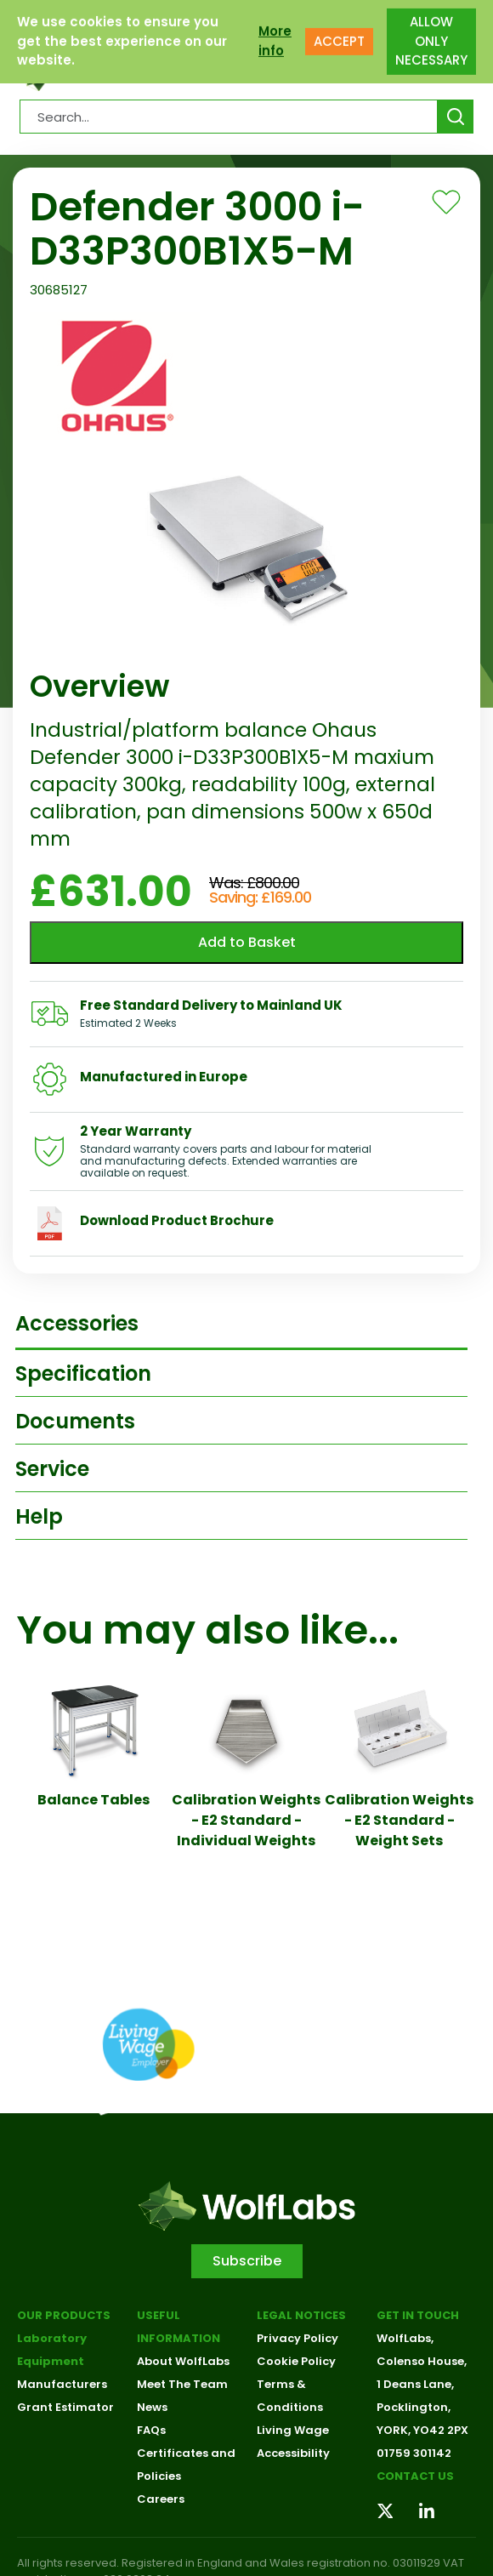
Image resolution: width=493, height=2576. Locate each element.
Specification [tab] (83, 1373)
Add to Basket (247, 942)
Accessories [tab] (77, 1323)
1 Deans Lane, (415, 2384)
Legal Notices (301, 2315)
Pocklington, (413, 2407)
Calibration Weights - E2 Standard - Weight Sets (399, 1820)
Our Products (63, 2315)
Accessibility (293, 2453)
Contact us (415, 2476)
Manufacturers (62, 2384)
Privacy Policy (297, 2338)
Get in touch (418, 2315)
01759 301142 (414, 2453)
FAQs (151, 2430)
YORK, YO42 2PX (422, 2430)
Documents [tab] (75, 1421)
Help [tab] (39, 1516)
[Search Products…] (229, 117)
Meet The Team (182, 2384)
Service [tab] (52, 1469)
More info (275, 31)
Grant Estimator (65, 2407)
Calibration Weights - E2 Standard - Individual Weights (246, 1820)
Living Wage (293, 2430)
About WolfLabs (183, 2361)
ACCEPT (339, 31)
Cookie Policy (296, 2361)
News (152, 2407)
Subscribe (246, 2261)
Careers (160, 2499)
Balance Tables (93, 1799)
